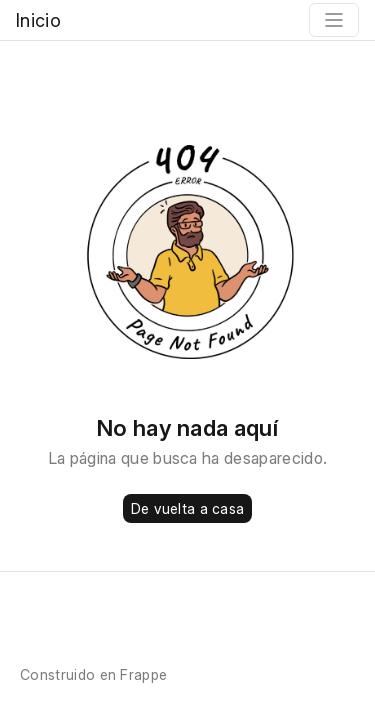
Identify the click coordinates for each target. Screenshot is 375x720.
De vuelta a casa (187, 508)
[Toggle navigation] (334, 20)
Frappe (143, 674)
